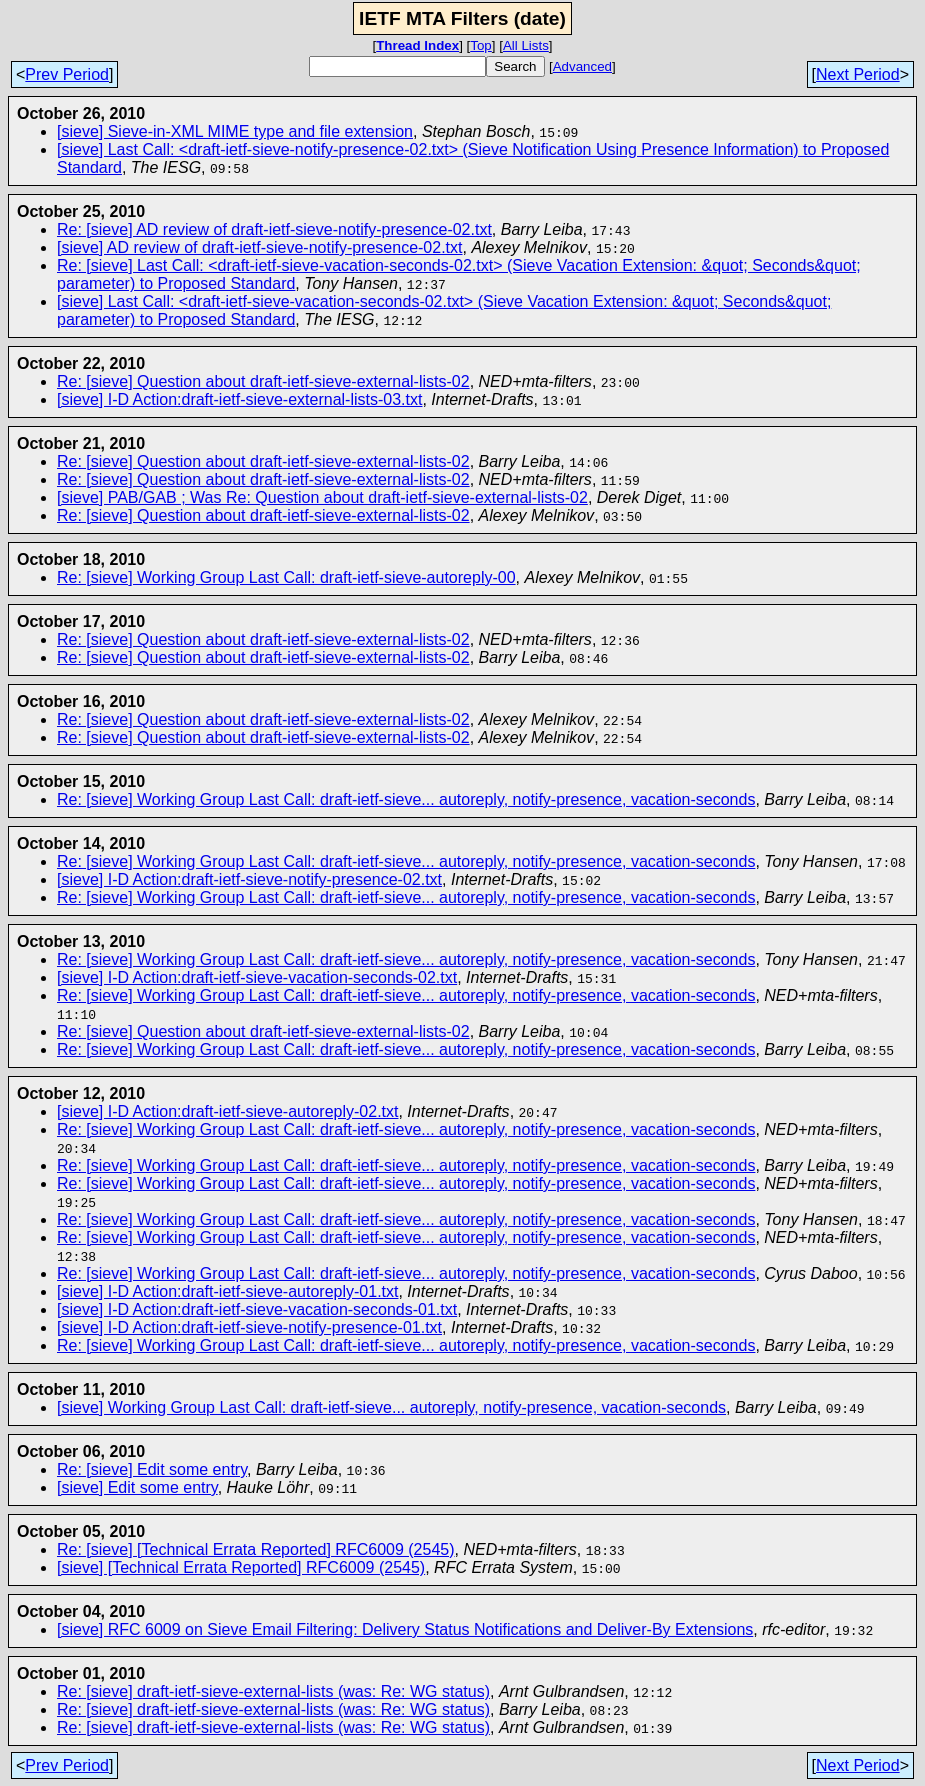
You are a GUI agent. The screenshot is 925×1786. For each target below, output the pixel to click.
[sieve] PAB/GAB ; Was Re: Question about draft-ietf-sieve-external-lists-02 (322, 497)
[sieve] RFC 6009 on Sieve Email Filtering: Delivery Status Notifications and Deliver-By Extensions (405, 1629)
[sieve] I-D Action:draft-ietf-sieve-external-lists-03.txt (239, 399)
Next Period (858, 74)
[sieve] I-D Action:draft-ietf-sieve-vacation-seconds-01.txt (257, 1309)
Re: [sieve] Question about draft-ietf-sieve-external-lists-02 (263, 381)
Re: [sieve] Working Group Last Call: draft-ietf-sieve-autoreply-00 (286, 577)
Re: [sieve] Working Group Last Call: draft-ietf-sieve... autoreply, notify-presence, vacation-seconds (406, 799)
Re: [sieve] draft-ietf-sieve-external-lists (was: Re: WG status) (273, 1691)
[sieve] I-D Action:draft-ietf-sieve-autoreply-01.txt (227, 1291)
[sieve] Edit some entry (137, 1487)
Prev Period (67, 74)
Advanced (582, 66)
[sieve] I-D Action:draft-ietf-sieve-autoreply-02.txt (227, 1111)
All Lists (526, 45)
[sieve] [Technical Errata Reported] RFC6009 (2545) (241, 1567)
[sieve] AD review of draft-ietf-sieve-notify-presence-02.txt (260, 247)
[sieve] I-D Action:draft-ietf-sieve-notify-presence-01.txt (249, 1327)
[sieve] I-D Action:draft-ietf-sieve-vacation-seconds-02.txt (257, 977)
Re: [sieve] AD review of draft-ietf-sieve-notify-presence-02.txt (274, 229)
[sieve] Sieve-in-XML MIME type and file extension (235, 131)
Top (481, 45)
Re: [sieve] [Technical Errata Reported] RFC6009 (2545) (256, 1549)
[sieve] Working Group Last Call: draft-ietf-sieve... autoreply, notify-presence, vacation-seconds (391, 1407)
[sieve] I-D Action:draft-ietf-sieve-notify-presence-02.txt (249, 879)
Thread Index (417, 45)
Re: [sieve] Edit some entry (152, 1469)
